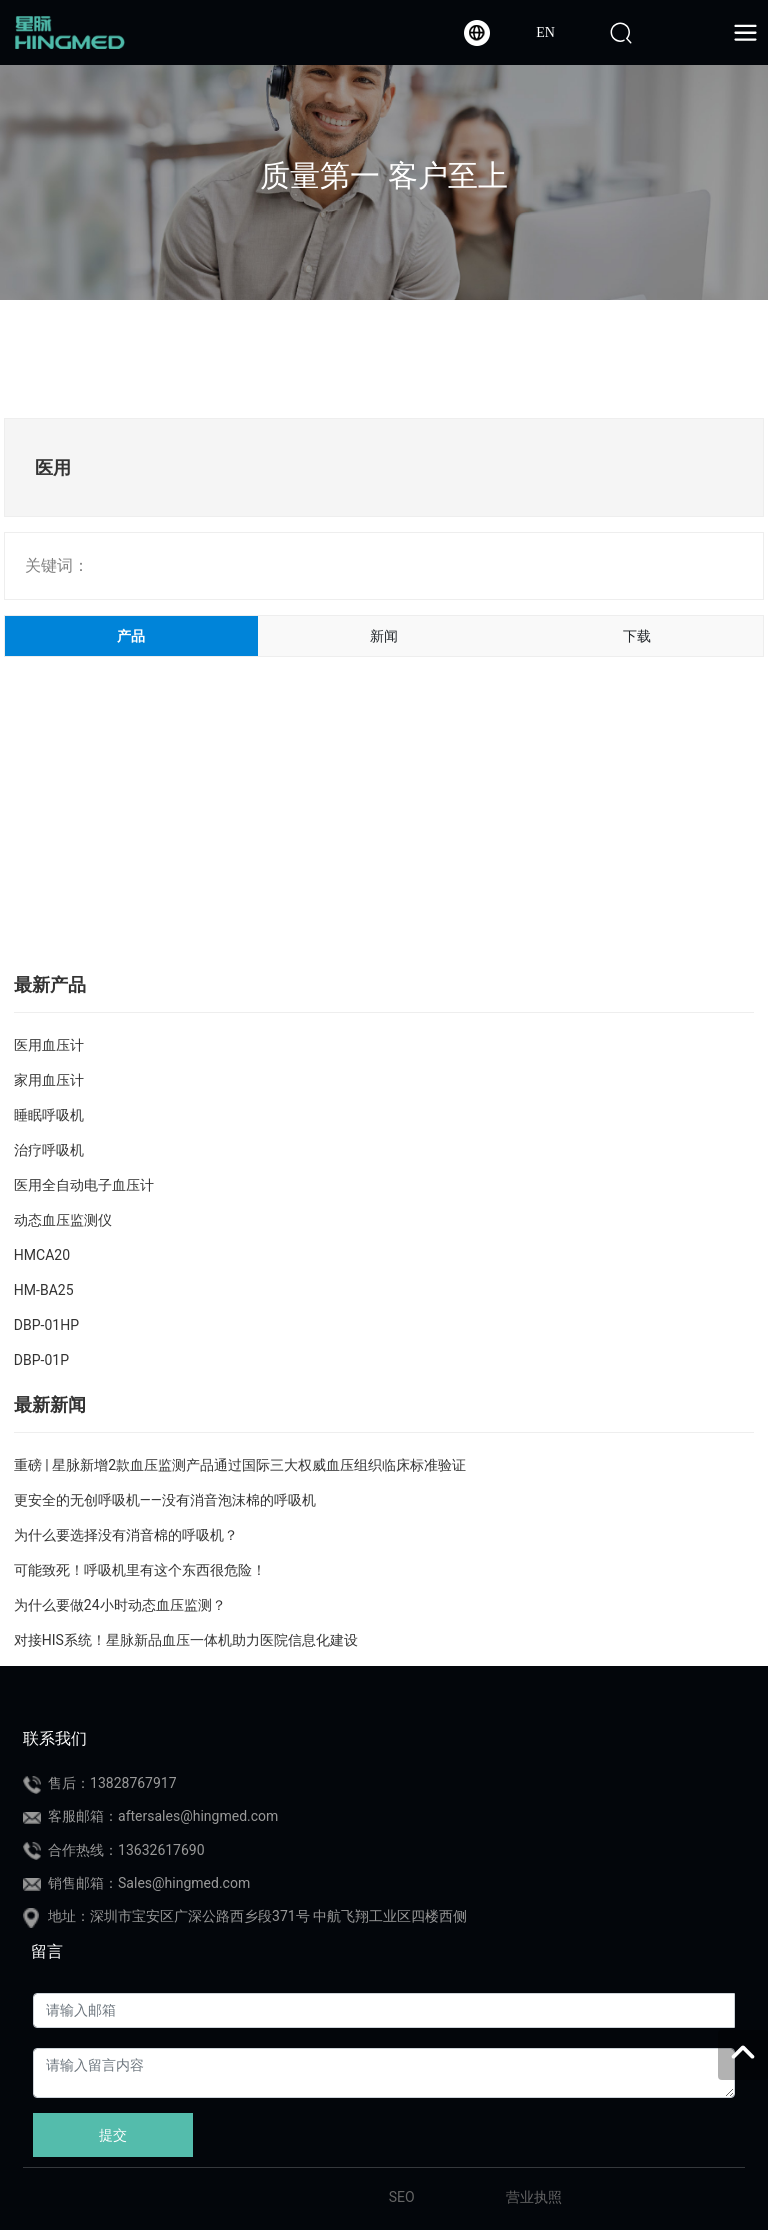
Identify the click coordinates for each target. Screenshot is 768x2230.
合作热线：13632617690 (126, 1850)
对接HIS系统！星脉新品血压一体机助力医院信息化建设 (186, 1640)
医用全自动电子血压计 (84, 1185)
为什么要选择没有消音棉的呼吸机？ (126, 1535)
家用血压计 (49, 1080)
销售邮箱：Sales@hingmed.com (149, 1883)
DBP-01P (41, 1360)
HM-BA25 (44, 1290)
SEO (402, 2197)
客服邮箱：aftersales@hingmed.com (163, 1816)
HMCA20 (42, 1255)
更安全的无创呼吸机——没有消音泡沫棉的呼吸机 (165, 1500)
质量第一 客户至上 (384, 175)
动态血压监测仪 (63, 1220)
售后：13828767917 (112, 1783)
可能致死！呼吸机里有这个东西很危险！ (140, 1570)
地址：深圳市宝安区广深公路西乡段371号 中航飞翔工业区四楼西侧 (257, 1916)
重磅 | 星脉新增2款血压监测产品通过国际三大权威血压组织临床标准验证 (240, 1465)
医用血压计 (49, 1045)
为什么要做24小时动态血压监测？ (120, 1605)
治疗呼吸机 (49, 1150)
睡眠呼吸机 (49, 1115)
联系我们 (55, 1738)
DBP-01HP (46, 1325)
